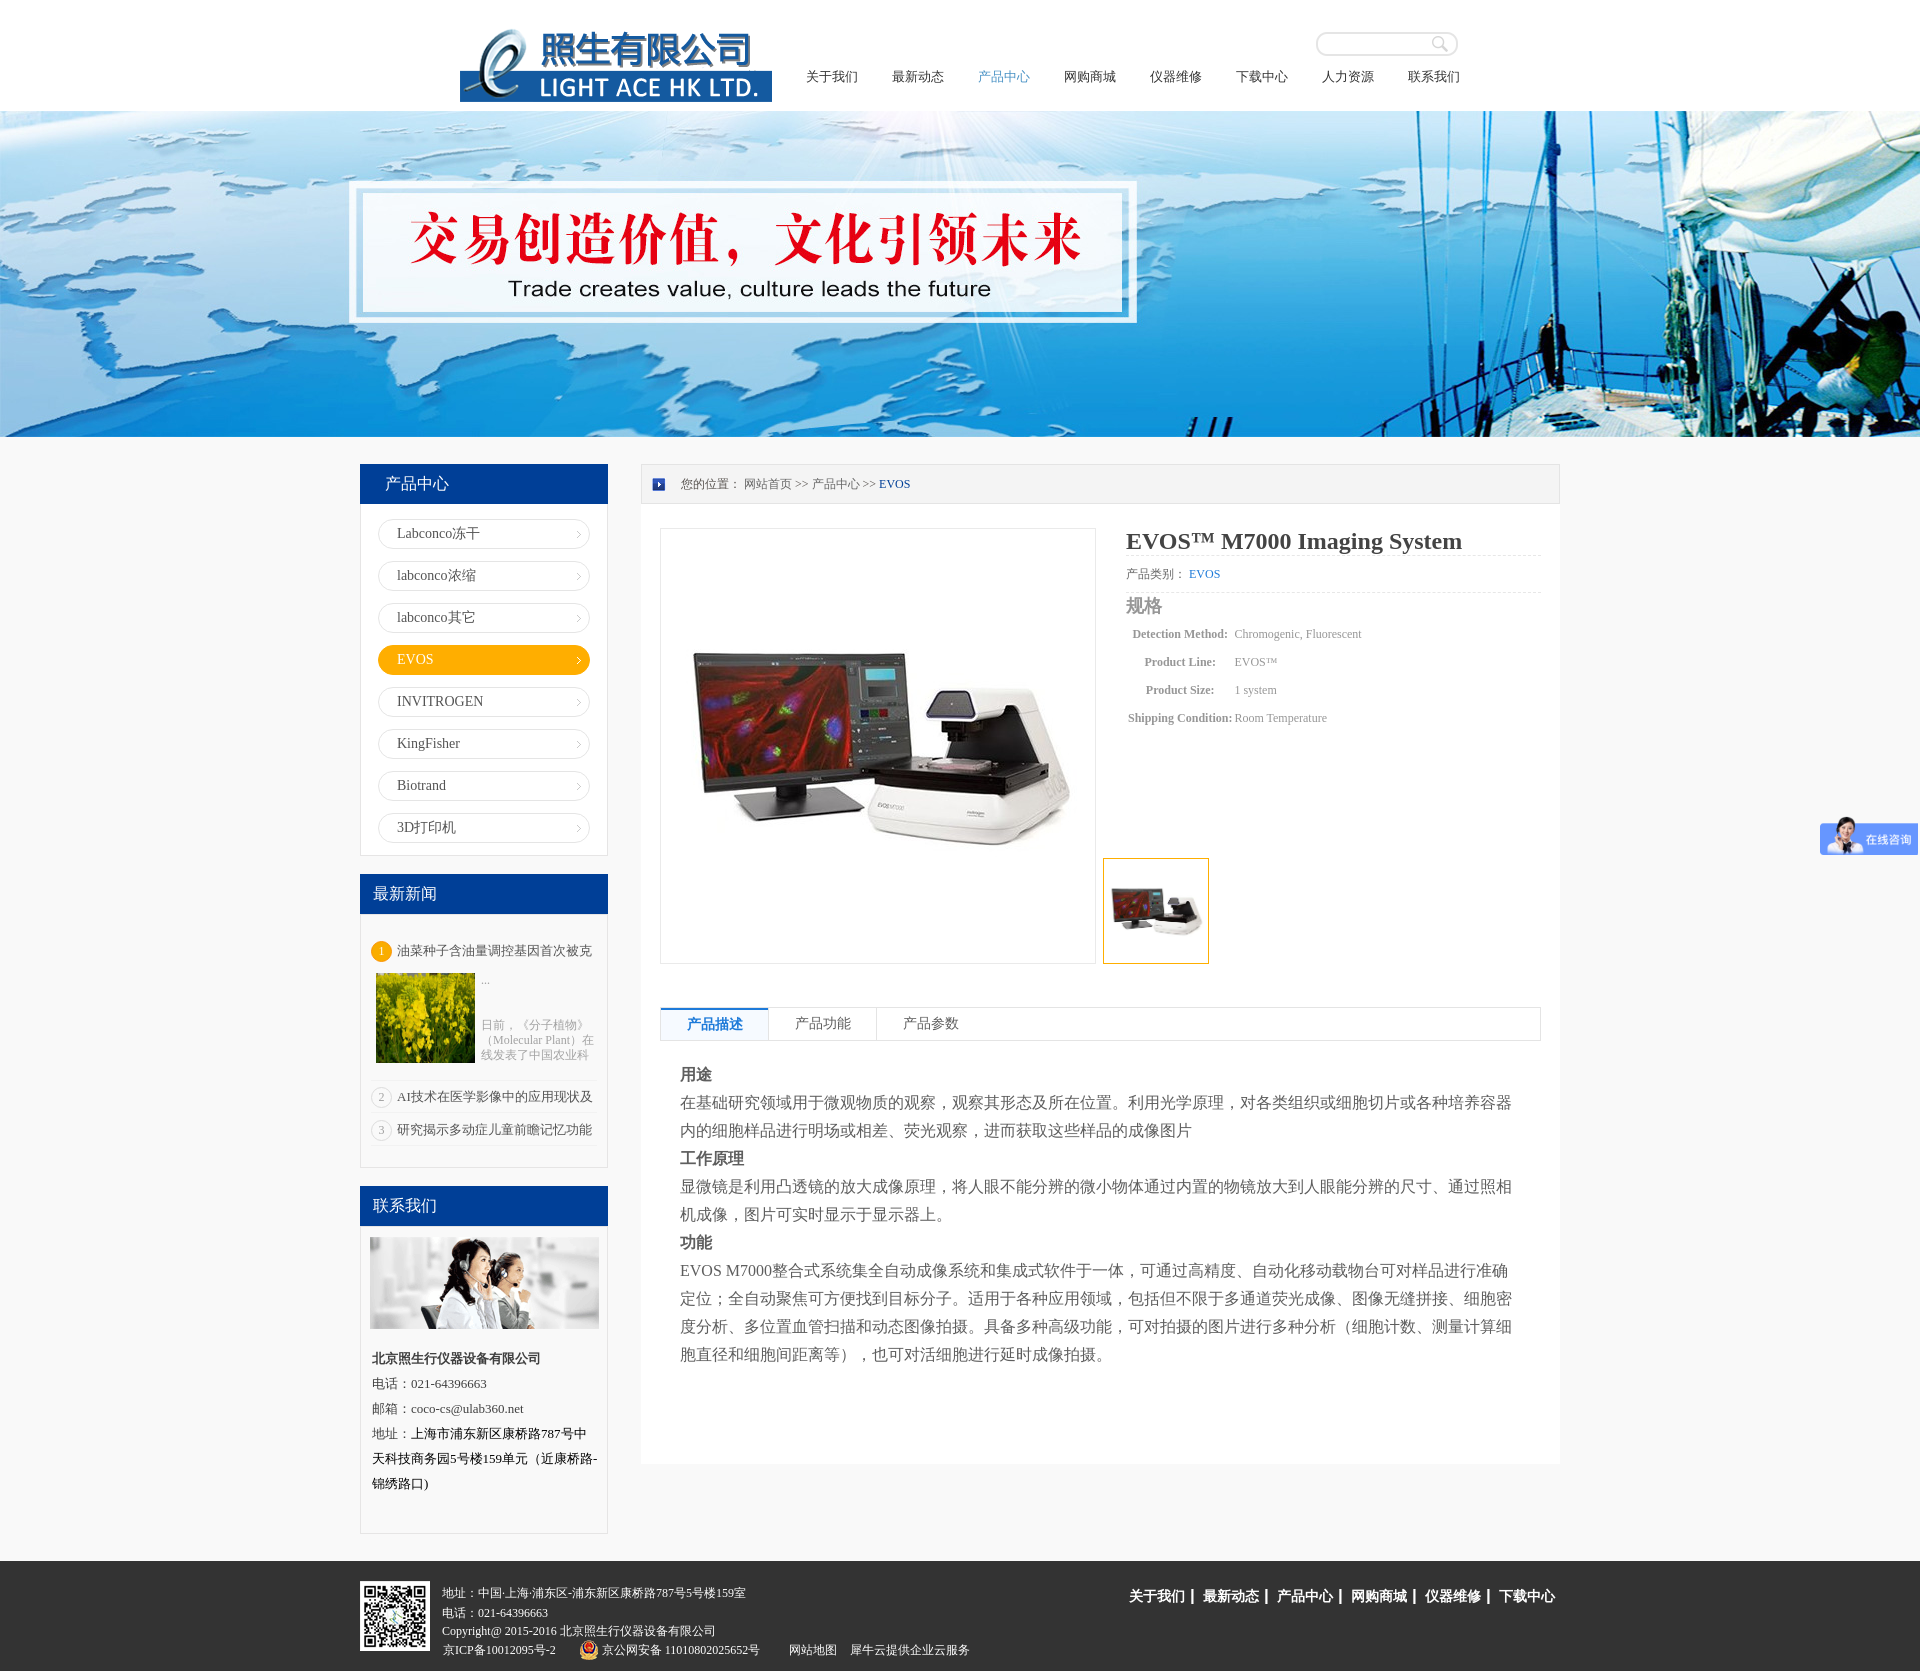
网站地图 (810, 1650)
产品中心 (836, 484)
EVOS (894, 484)
